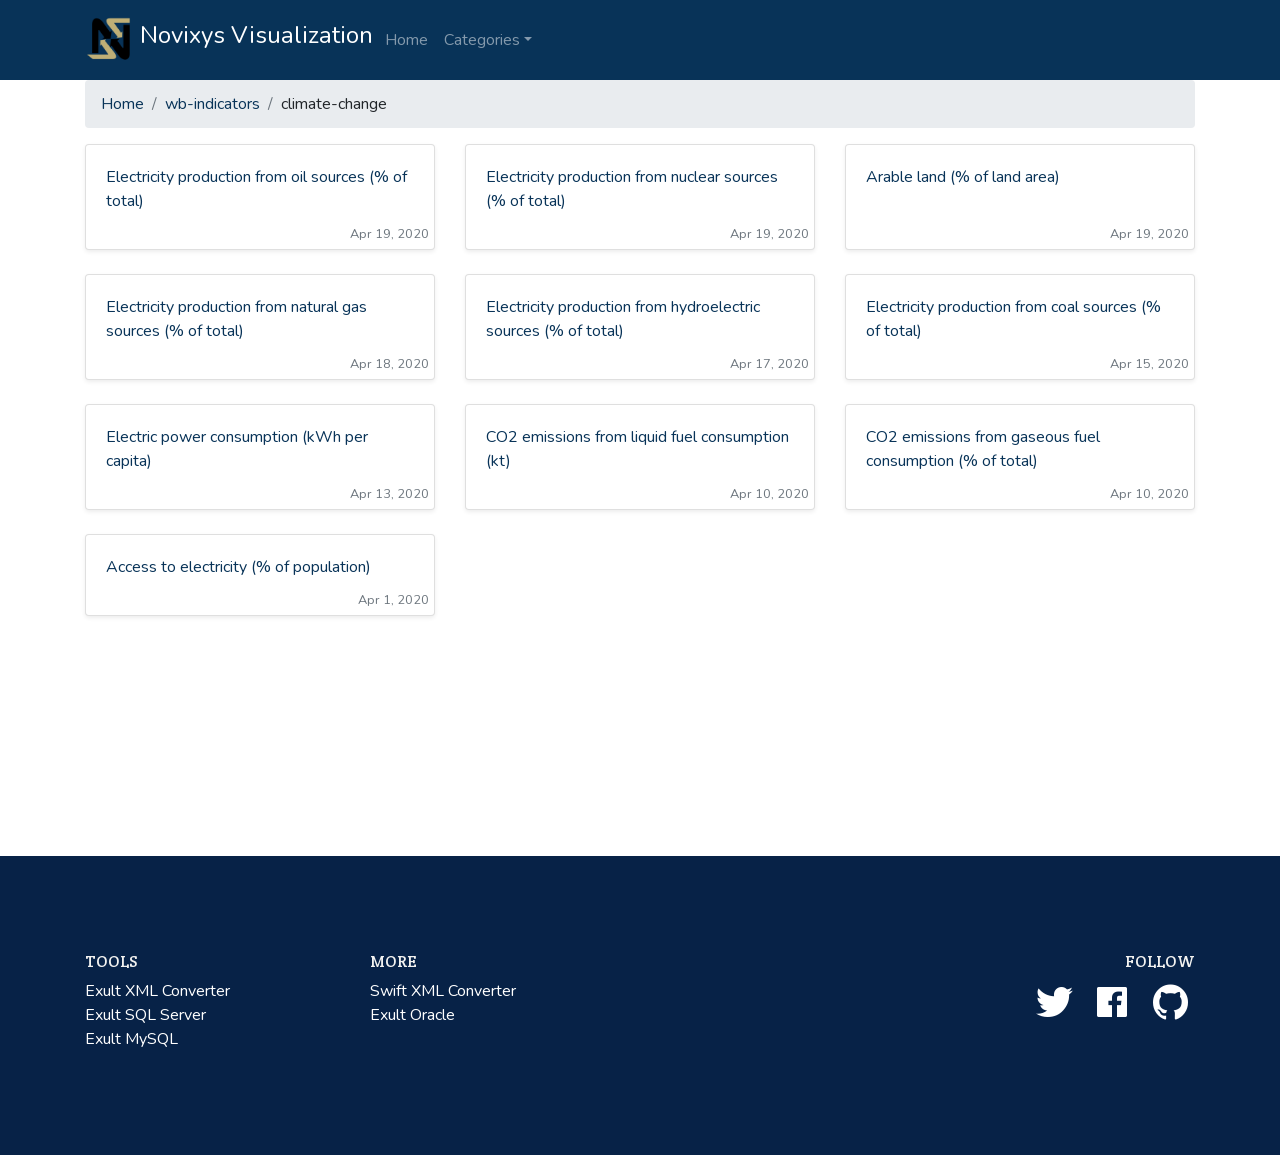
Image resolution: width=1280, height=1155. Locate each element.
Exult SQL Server (145, 1015)
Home (406, 40)
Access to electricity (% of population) (238, 567)
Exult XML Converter (157, 991)
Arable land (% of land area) (963, 177)
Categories (482, 40)
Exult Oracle (412, 1015)
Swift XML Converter (443, 991)
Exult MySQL (131, 1039)
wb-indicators (212, 104)
